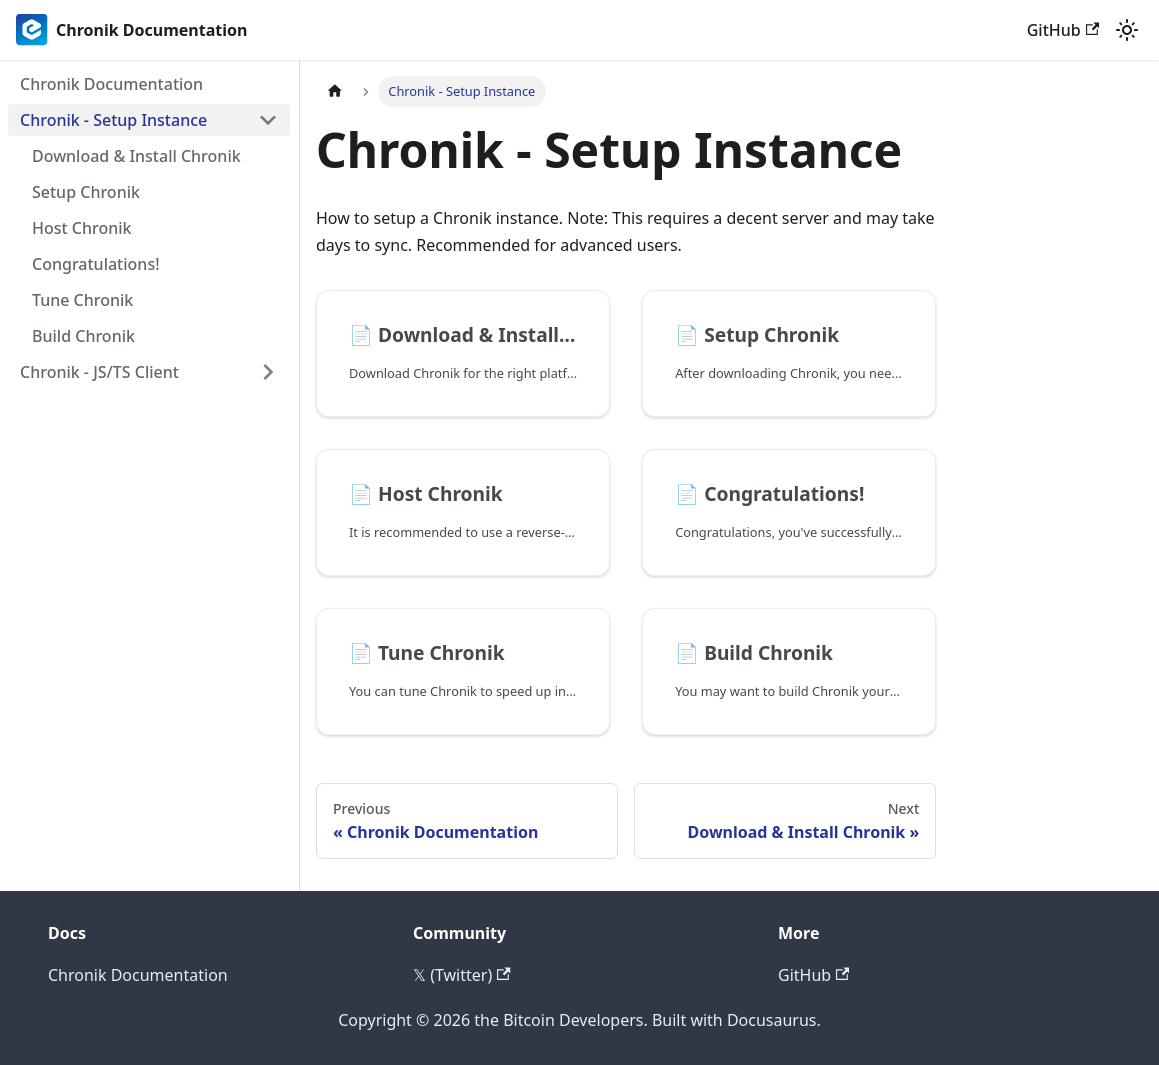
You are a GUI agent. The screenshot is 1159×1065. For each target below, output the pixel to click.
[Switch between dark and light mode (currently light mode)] (1127, 30)
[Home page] (335, 91)
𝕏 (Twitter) (462, 975)
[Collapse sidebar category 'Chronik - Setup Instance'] (268, 120)
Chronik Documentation (138, 975)
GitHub (1063, 30)
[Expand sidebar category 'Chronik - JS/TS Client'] (268, 372)
